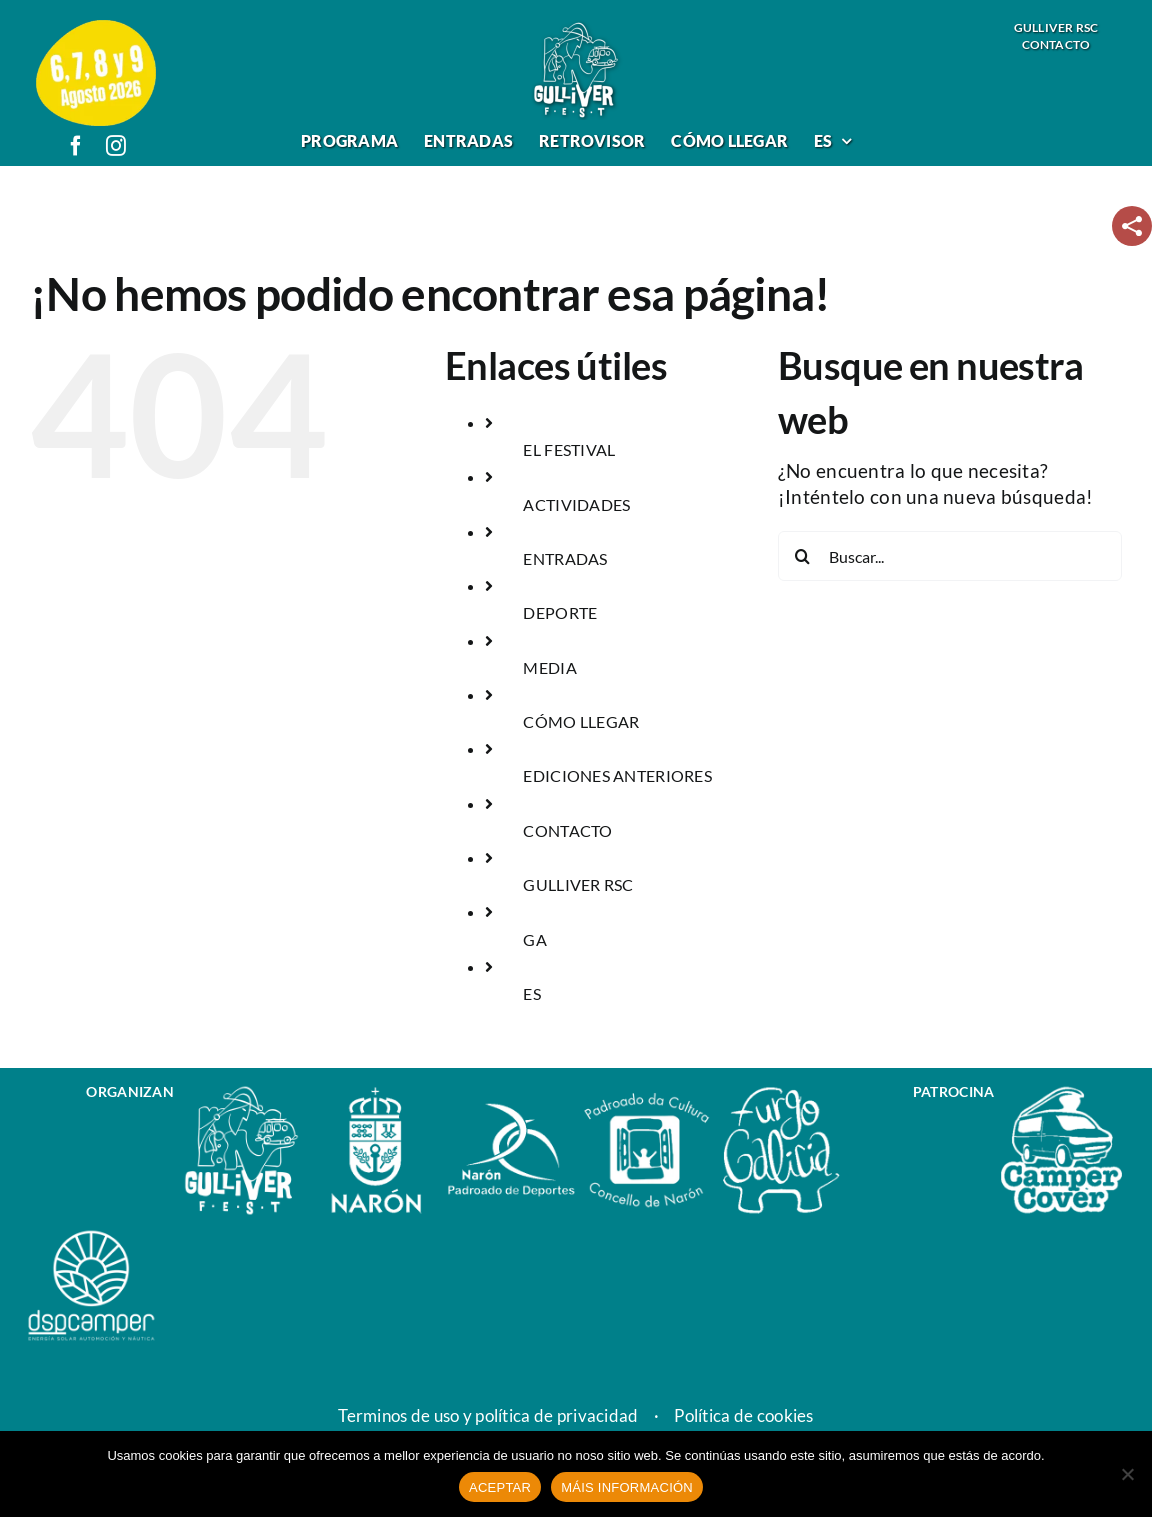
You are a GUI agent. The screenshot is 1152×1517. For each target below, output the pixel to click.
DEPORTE (560, 612)
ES (532, 993)
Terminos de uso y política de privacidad (488, 1416)
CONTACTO (567, 830)
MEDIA (549, 667)
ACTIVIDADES (576, 504)
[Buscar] (803, 556)
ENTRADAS (565, 558)
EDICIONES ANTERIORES (617, 775)
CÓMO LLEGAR (581, 721)
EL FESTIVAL (569, 449)
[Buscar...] (950, 556)
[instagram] (116, 146)
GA (535, 939)
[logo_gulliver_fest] (576, 29)
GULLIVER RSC (578, 884)
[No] (1127, 1474)
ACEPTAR (500, 1487)
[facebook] (76, 146)
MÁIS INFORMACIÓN (627, 1487)
